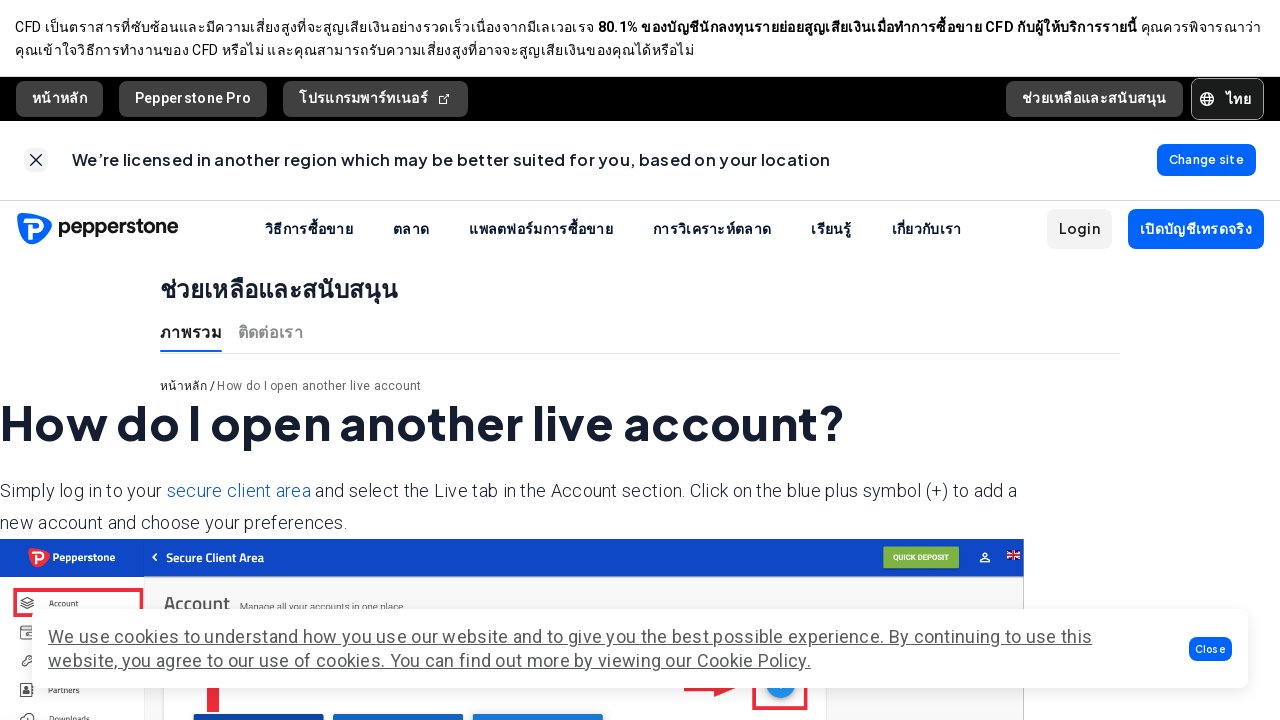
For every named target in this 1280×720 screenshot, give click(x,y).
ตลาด (411, 230)
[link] (36, 162)
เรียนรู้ (831, 230)
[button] (1211, 649)
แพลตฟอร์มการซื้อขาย (541, 230)
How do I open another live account (319, 389)
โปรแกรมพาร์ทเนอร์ (375, 99)
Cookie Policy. (754, 660)
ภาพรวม (191, 334)
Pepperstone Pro (193, 99)
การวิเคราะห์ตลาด (712, 230)
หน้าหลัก (59, 99)
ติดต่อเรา (270, 334)
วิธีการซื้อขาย (309, 230)
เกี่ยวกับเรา (927, 230)
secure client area (239, 492)
